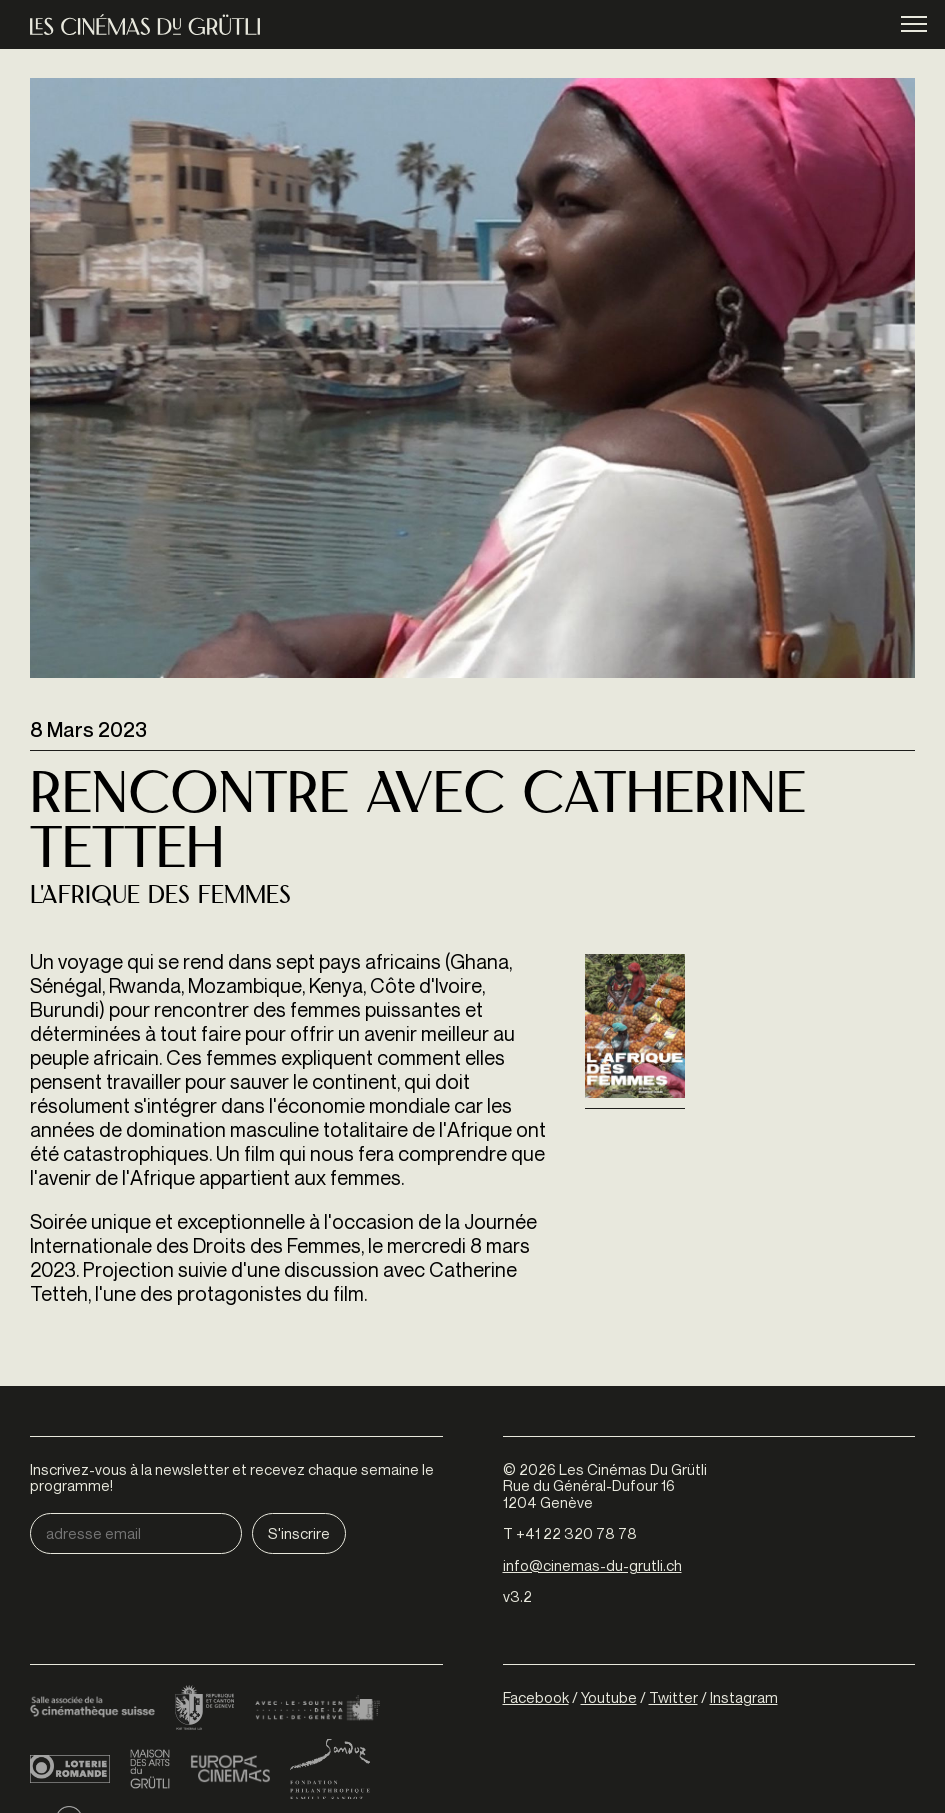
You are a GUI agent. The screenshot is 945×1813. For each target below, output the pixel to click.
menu (914, 25)
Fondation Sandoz (330, 1769)
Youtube (609, 1697)
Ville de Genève (317, 1709)
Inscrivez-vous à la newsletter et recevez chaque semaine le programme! (232, 1477)
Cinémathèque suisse (92, 1709)
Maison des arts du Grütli (150, 1769)
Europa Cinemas (230, 1769)
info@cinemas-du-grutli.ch (592, 1565)
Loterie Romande (70, 1769)
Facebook (536, 1697)
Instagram (744, 1697)
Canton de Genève (205, 1709)
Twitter (673, 1697)
